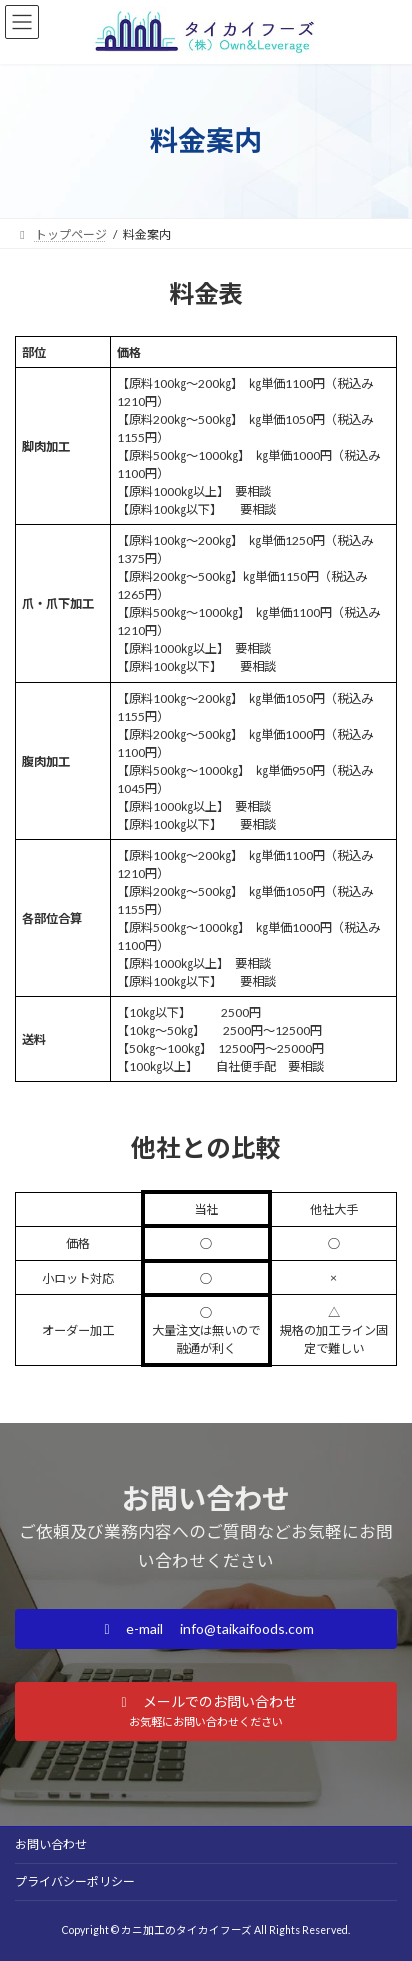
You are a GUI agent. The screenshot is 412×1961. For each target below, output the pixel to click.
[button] (206, 1629)
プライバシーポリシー (75, 1881)
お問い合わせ (51, 1844)
